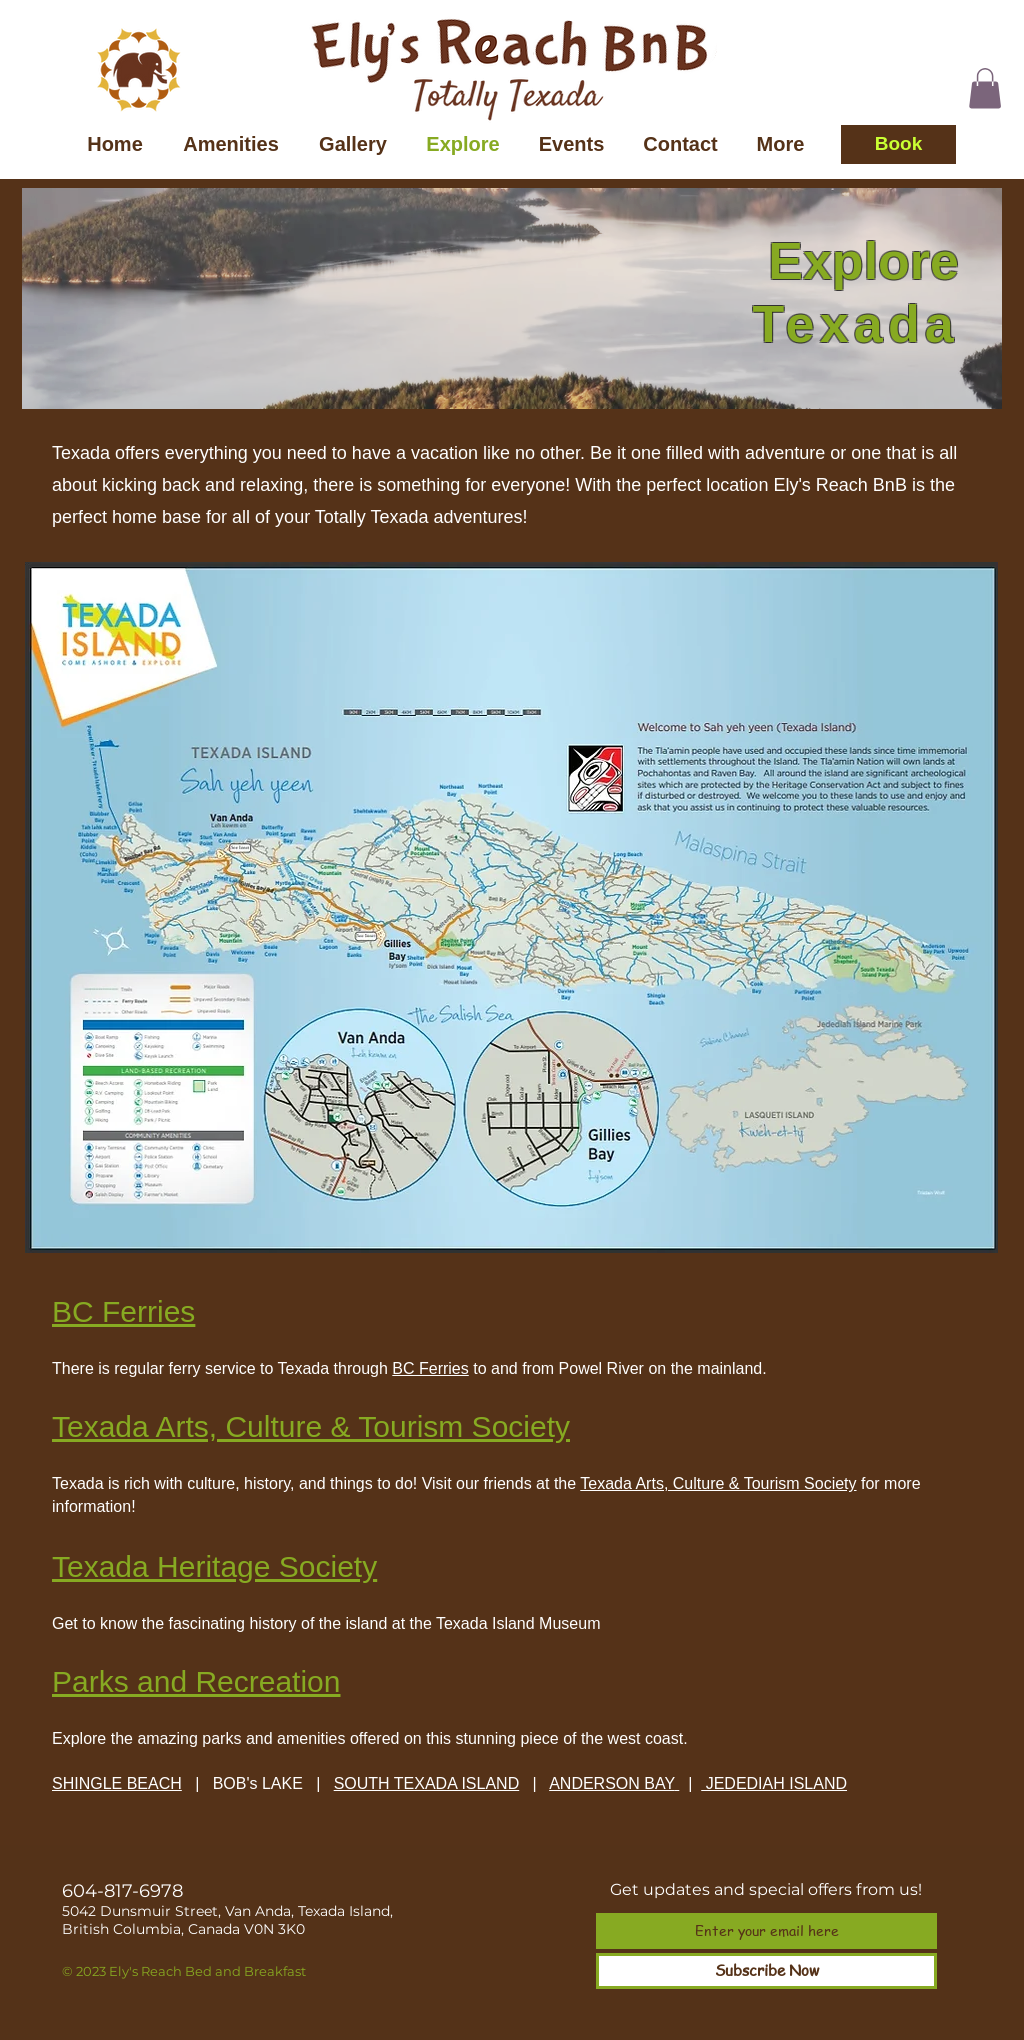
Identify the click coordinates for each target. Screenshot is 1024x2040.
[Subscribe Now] (766, 1971)
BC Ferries (430, 1368)
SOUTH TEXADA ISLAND (427, 1783)
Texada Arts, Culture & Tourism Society (718, 1483)
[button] (985, 88)
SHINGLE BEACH (117, 1783)
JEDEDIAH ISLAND (774, 1783)
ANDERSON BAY (612, 1783)
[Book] (898, 144)
